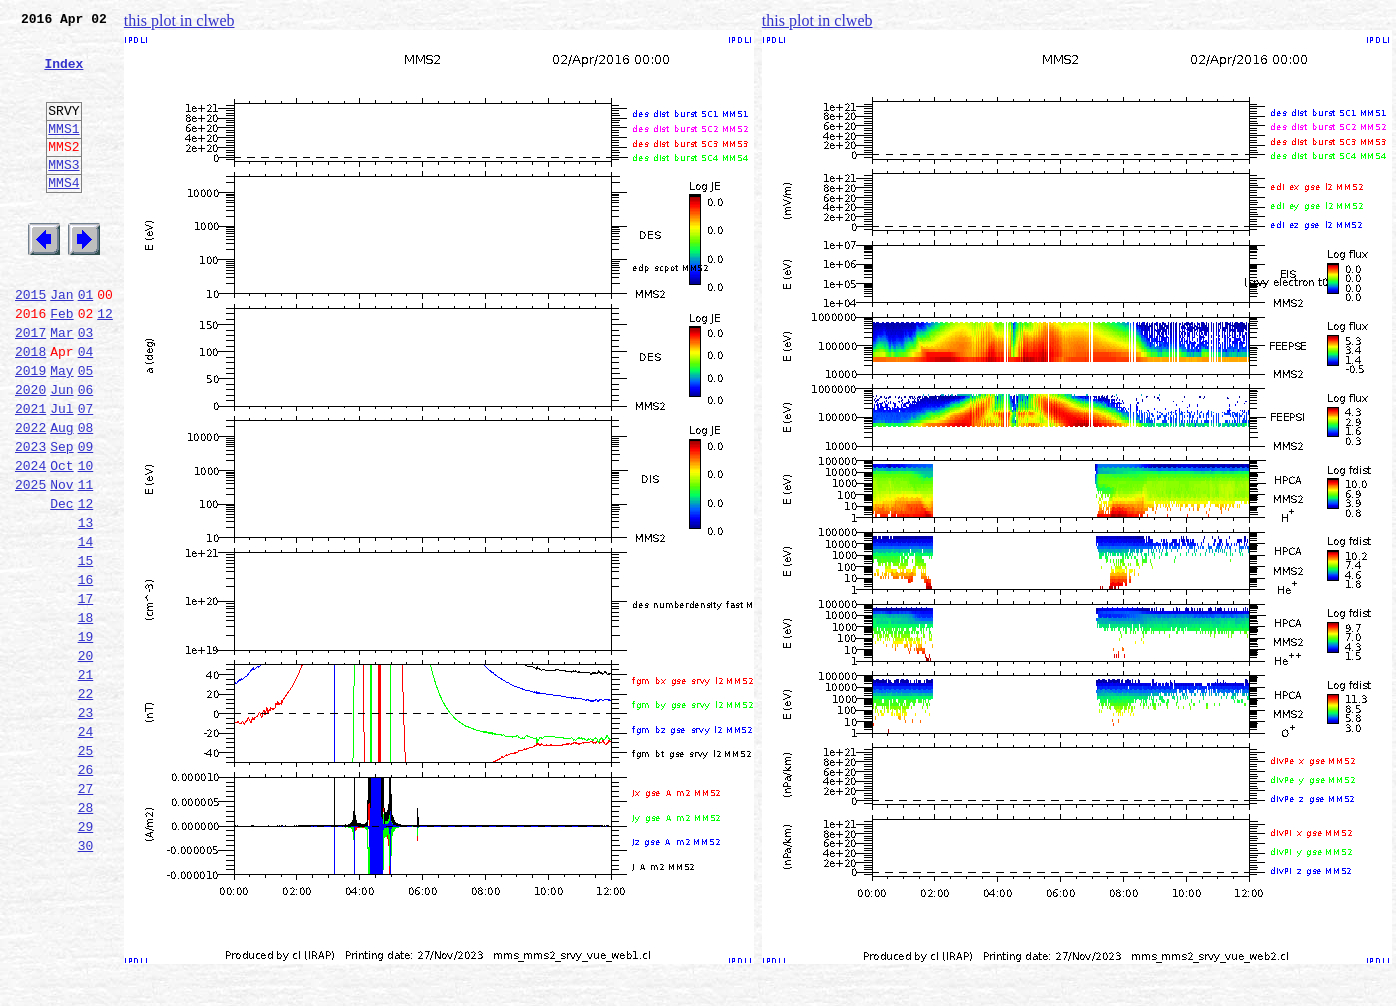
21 (86, 782)
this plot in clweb (179, 20)
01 (86, 342)
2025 (30, 562)
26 (86, 892)
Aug (61, 496)
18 (86, 716)
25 (86, 870)
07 (86, 474)
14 (86, 628)
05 (86, 430)
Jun (61, 452)
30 (86, 980)
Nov (61, 562)
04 (86, 408)
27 (86, 914)
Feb (61, 364)
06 (86, 452)
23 (86, 826)
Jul (61, 474)
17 (86, 694)
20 (86, 760)
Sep (61, 518)
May (61, 430)
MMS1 (63, 152)
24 (86, 848)
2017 (30, 386)
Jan (61, 342)
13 (86, 606)
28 (86, 936)
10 (86, 540)
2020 (30, 452)
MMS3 (63, 194)
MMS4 (63, 215)
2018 (30, 408)
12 (105, 364)
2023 (30, 518)
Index (63, 75)
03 (86, 386)
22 (86, 804)
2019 (30, 430)
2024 (30, 540)
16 (86, 672)
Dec (61, 584)
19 (86, 738)
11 (86, 562)
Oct (61, 540)
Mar (61, 386)
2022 (30, 496)
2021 (30, 474)
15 (86, 650)
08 (86, 496)
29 (86, 958)
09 (86, 518)
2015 (30, 342)
